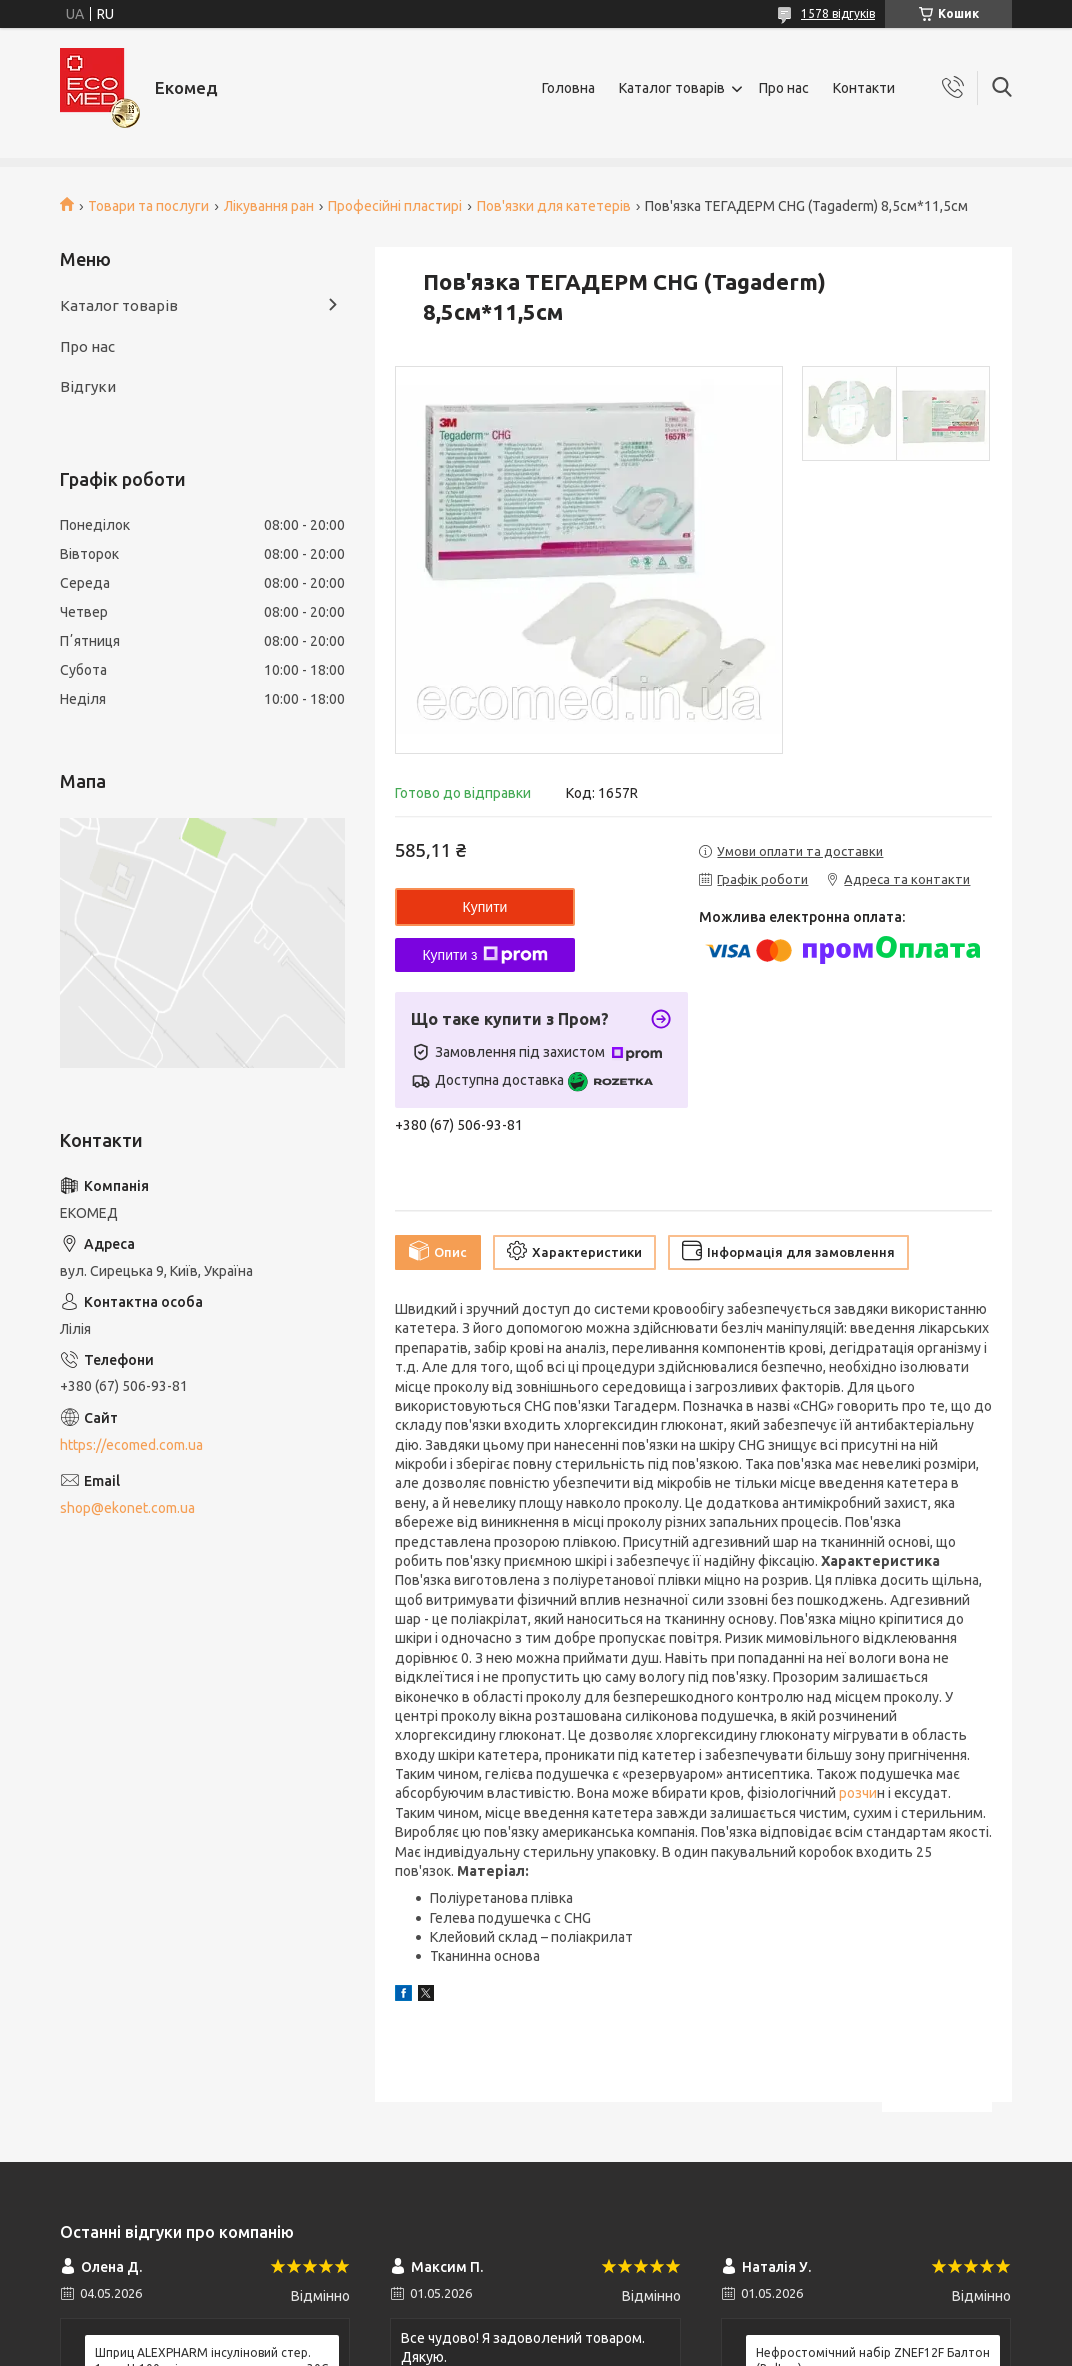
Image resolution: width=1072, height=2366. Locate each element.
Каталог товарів (672, 88)
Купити (485, 907)
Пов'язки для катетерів (554, 206)
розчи (856, 1793)
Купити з (484, 955)
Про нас (784, 88)
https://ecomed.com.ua (131, 1445)
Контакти (864, 88)
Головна (568, 88)
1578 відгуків (838, 13)
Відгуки (88, 386)
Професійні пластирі (395, 206)
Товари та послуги (148, 206)
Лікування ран (269, 206)
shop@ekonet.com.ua (127, 1508)
